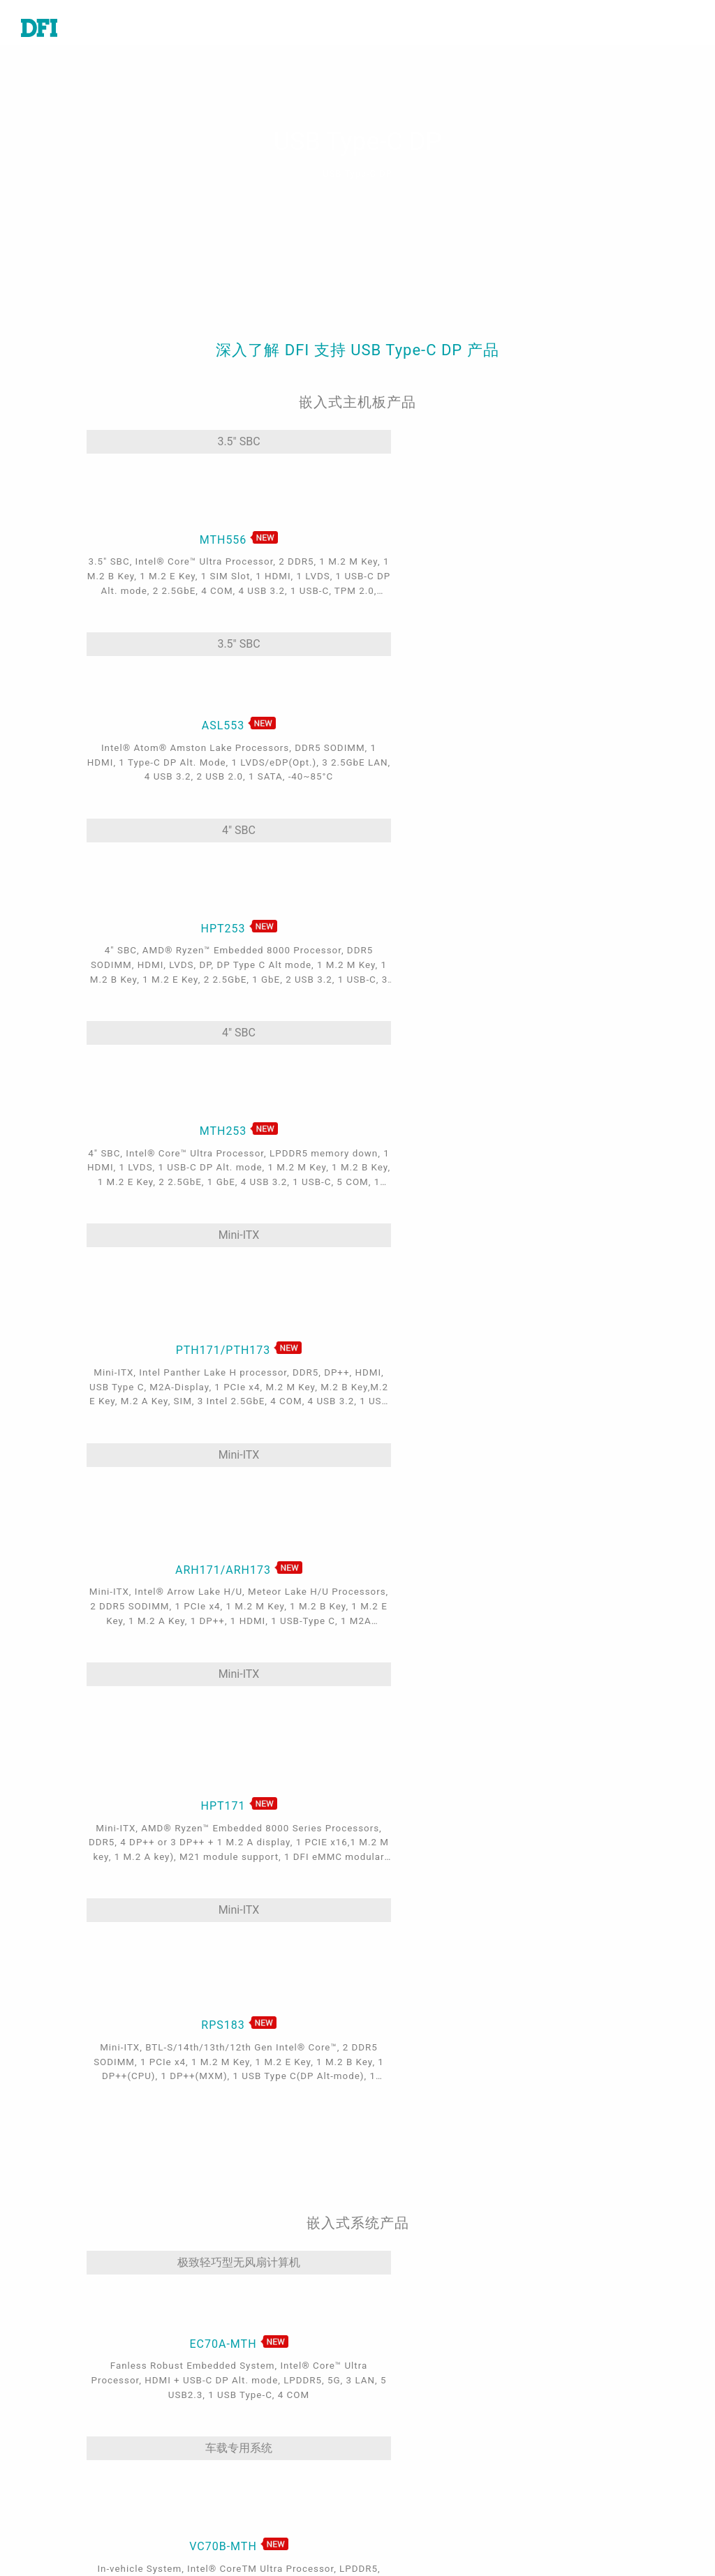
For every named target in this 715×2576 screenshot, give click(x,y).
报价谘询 (400, 2337)
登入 (389, 2509)
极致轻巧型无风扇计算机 (169, 1510)
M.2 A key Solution (249, 2536)
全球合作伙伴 (411, 2443)
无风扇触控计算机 (169, 1866)
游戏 (211, 2357)
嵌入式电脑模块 (60, 2337)
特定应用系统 (54, 2377)
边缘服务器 (49, 2417)
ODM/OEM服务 (238, 2516)
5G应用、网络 (235, 2437)
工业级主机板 (54, 2317)
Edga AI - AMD (237, 2477)
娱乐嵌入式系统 (524, 1510)
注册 (389, 2530)
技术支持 (400, 2317)
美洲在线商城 (411, 2424)
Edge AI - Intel (237, 2456)
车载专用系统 (346, 1510)
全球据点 (400, 2357)
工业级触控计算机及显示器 (88, 2397)
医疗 (211, 2337)
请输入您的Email (600, 2434)
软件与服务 (49, 2437)
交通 (211, 2377)
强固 (211, 2417)
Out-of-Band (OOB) (249, 2496)
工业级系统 (49, 2357)
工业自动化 (228, 2317)
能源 (211, 2397)
